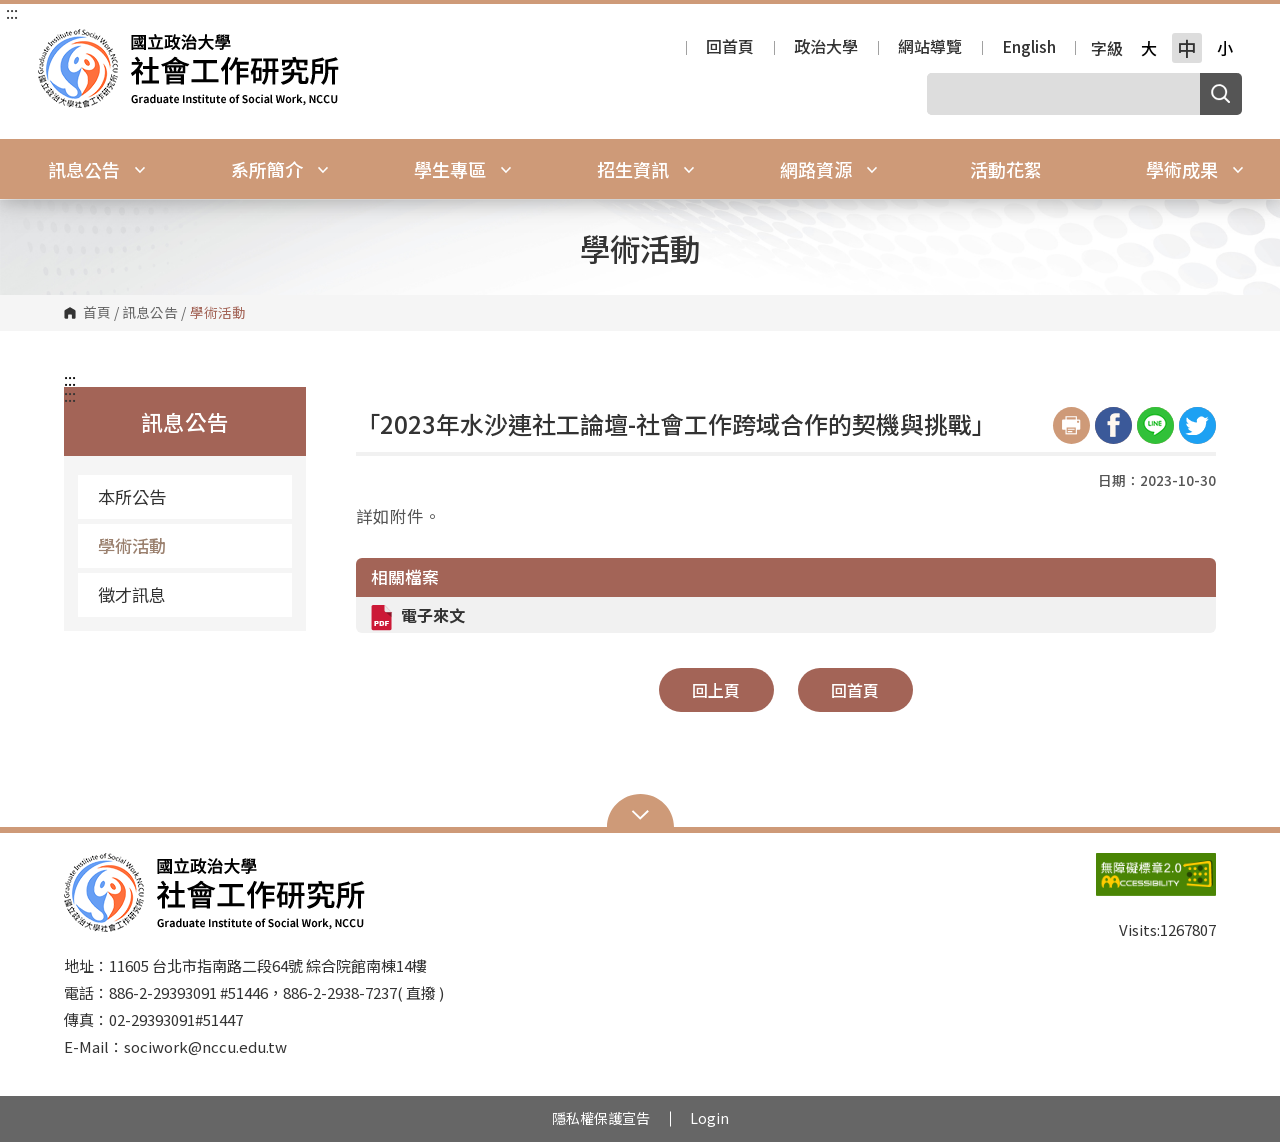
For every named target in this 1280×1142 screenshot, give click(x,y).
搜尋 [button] (1221, 94)
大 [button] (1149, 48)
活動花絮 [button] (1006, 169)
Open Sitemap (640, 813)
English (1029, 48)
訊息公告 (150, 313)
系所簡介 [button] (280, 169)
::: (12, 12)
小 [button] (1225, 48)
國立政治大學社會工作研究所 (58, 43)
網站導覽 (930, 48)
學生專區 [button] (463, 169)
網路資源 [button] (829, 169)
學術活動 (132, 545)
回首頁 (730, 48)
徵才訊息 (132, 594)
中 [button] (1186, 48)
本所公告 (132, 496)
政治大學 (826, 48)
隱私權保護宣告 (601, 1118)
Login (709, 1118)
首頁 (97, 313)
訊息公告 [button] (97, 169)
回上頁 (716, 690)
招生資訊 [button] (646, 169)
